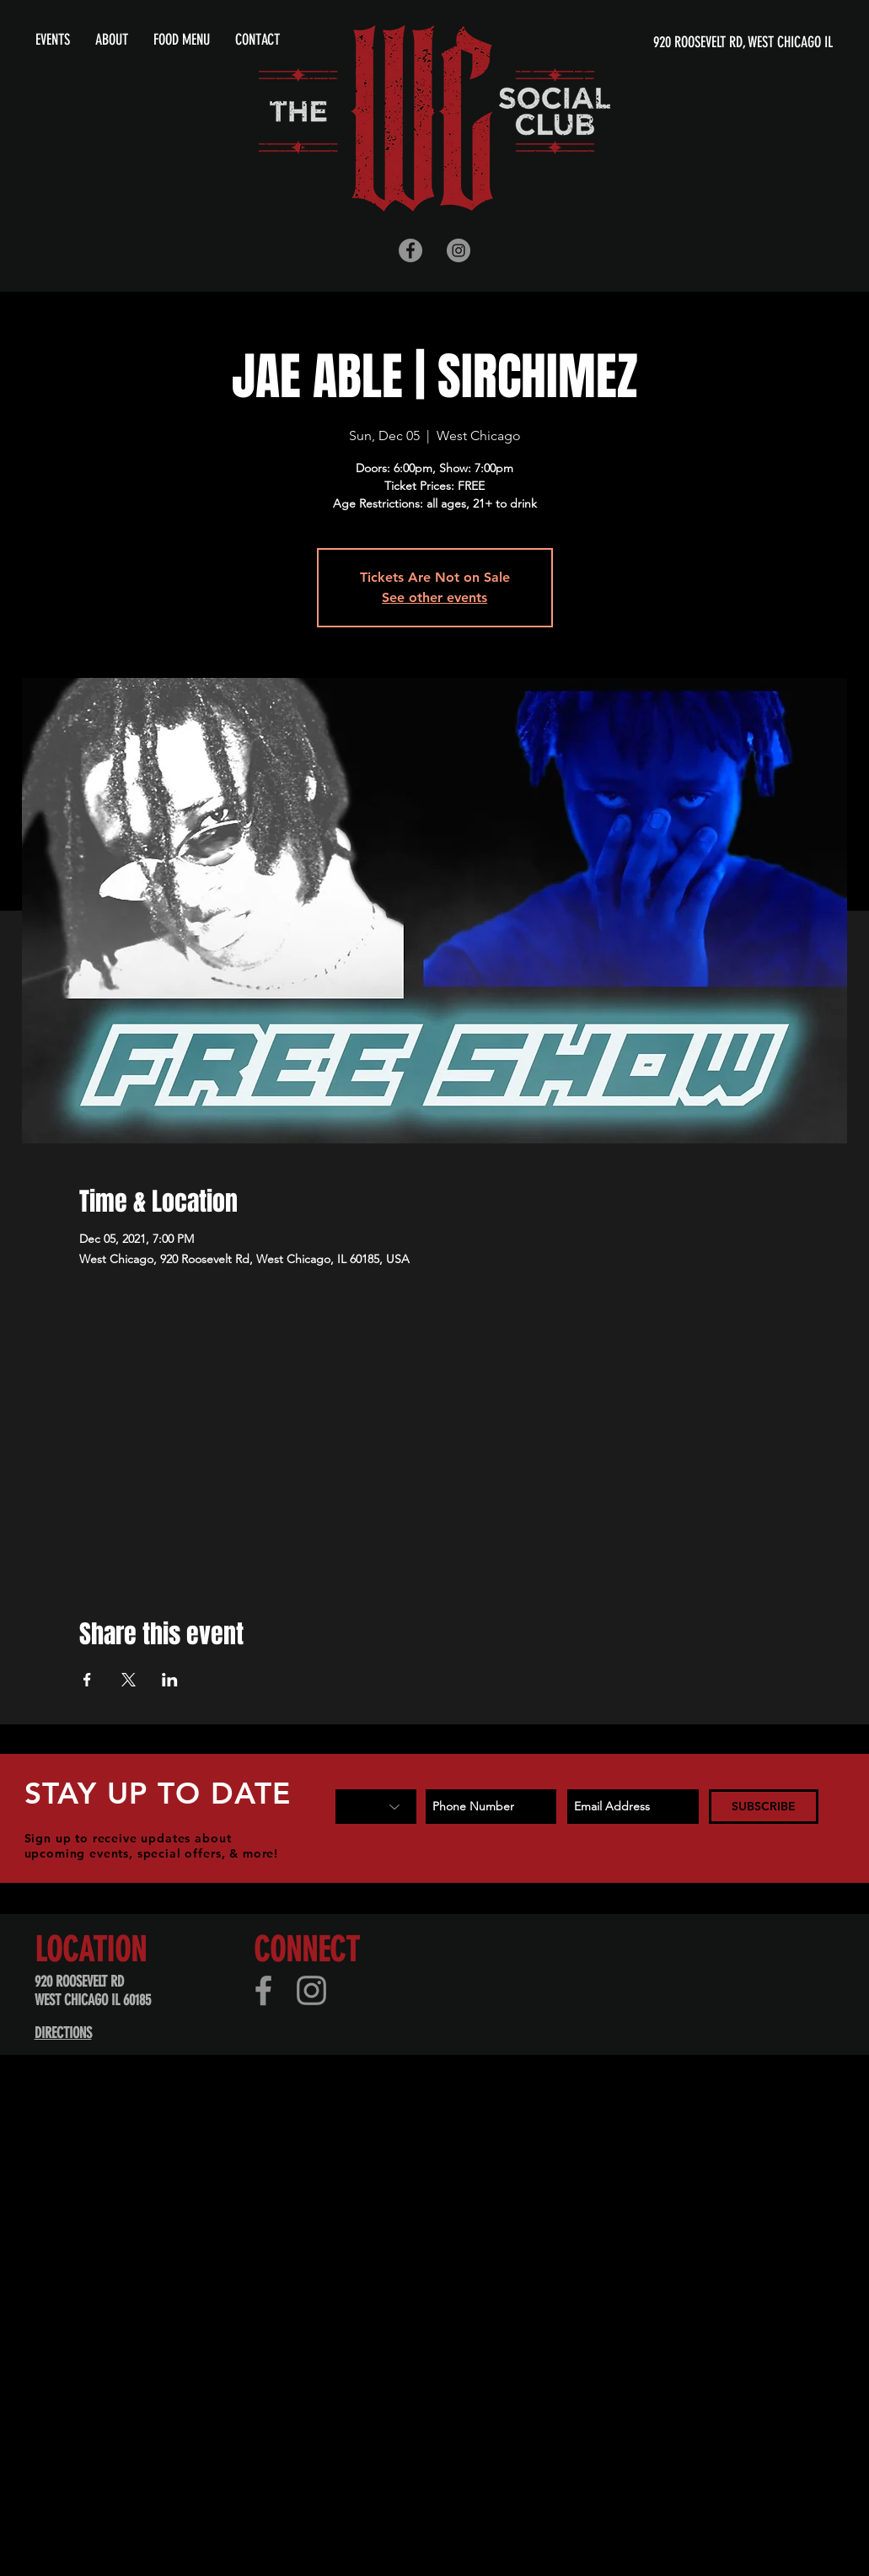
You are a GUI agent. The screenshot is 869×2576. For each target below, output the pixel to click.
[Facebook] (263, 1990)
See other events (434, 597)
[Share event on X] (129, 1679)
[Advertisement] (413, 2220)
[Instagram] (311, 1990)
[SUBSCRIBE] (763, 1806)
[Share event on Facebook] (87, 1679)
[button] (112, 40)
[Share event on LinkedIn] (170, 1679)
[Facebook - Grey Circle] (410, 250)
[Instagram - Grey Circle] (458, 250)
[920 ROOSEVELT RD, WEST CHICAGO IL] (670, 42)
